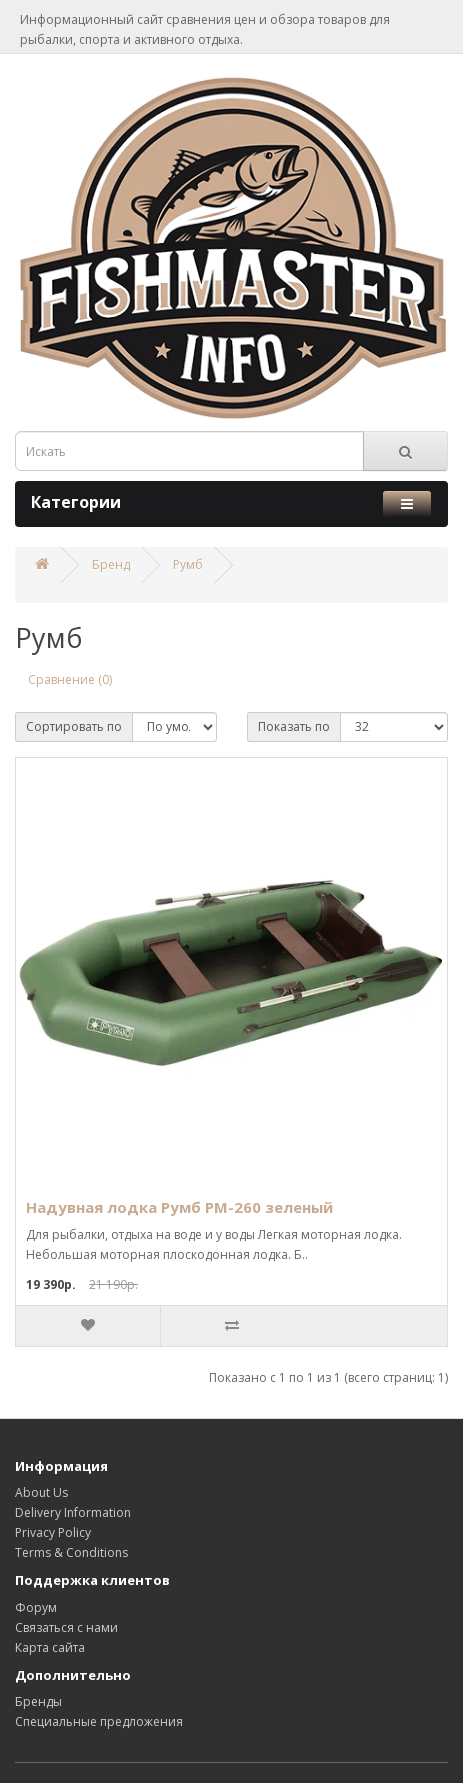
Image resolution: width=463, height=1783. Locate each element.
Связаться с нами (66, 1627)
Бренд (111, 564)
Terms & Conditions (71, 1552)
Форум (36, 1607)
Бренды (38, 1701)
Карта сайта (50, 1647)
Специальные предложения (99, 1721)
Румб (188, 564)
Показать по (294, 726)
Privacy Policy (53, 1532)
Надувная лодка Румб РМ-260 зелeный (179, 1207)
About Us (41, 1492)
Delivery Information (73, 1512)
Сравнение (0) (70, 679)
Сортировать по (74, 726)
